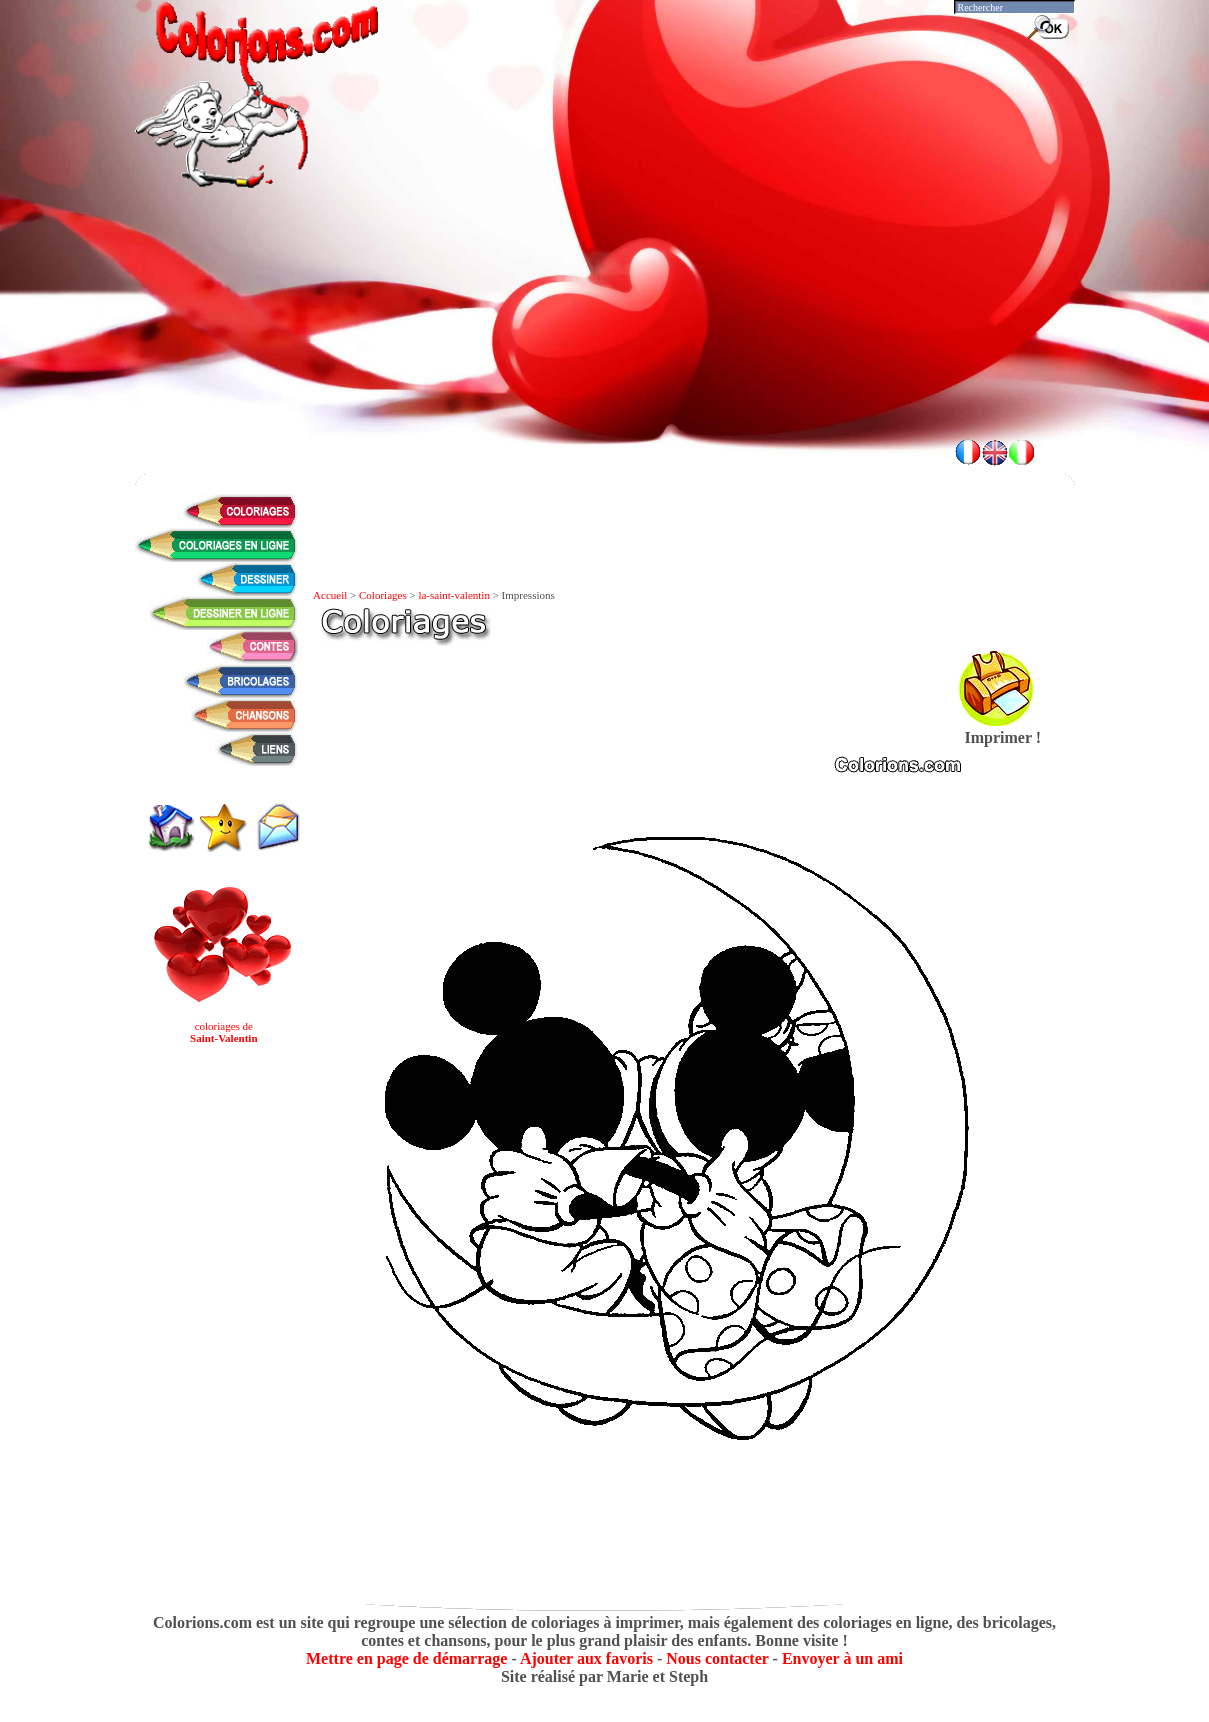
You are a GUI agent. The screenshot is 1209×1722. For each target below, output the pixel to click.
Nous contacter (717, 1658)
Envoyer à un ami (842, 1658)
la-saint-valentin (453, 595)
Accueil (330, 595)
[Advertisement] (605, 370)
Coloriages (383, 595)
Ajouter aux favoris (586, 1658)
